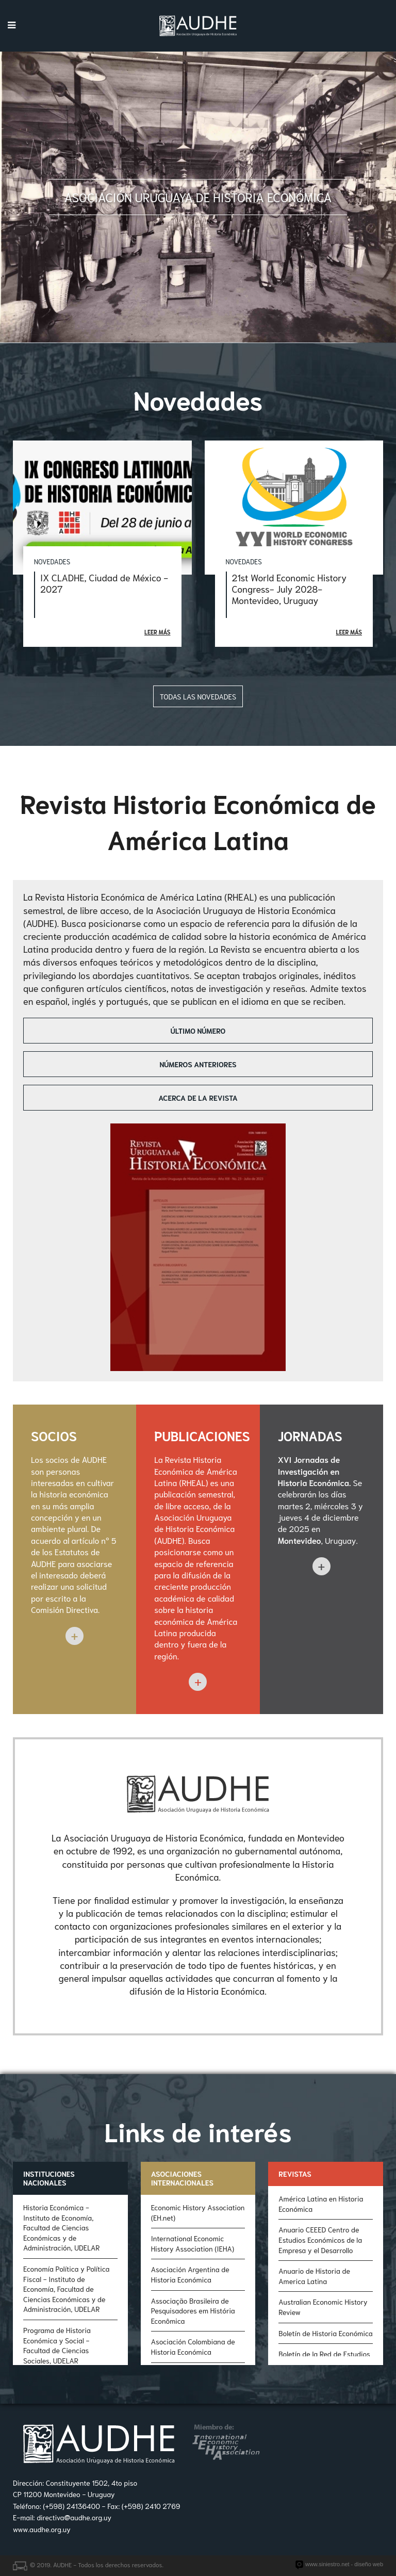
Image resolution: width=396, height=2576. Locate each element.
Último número (198, 1030)
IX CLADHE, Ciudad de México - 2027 (104, 583)
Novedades (52, 561)
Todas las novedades (198, 696)
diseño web (368, 2564)
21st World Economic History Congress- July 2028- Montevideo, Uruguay (289, 588)
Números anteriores (197, 1064)
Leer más (157, 631)
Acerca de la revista (198, 1097)
